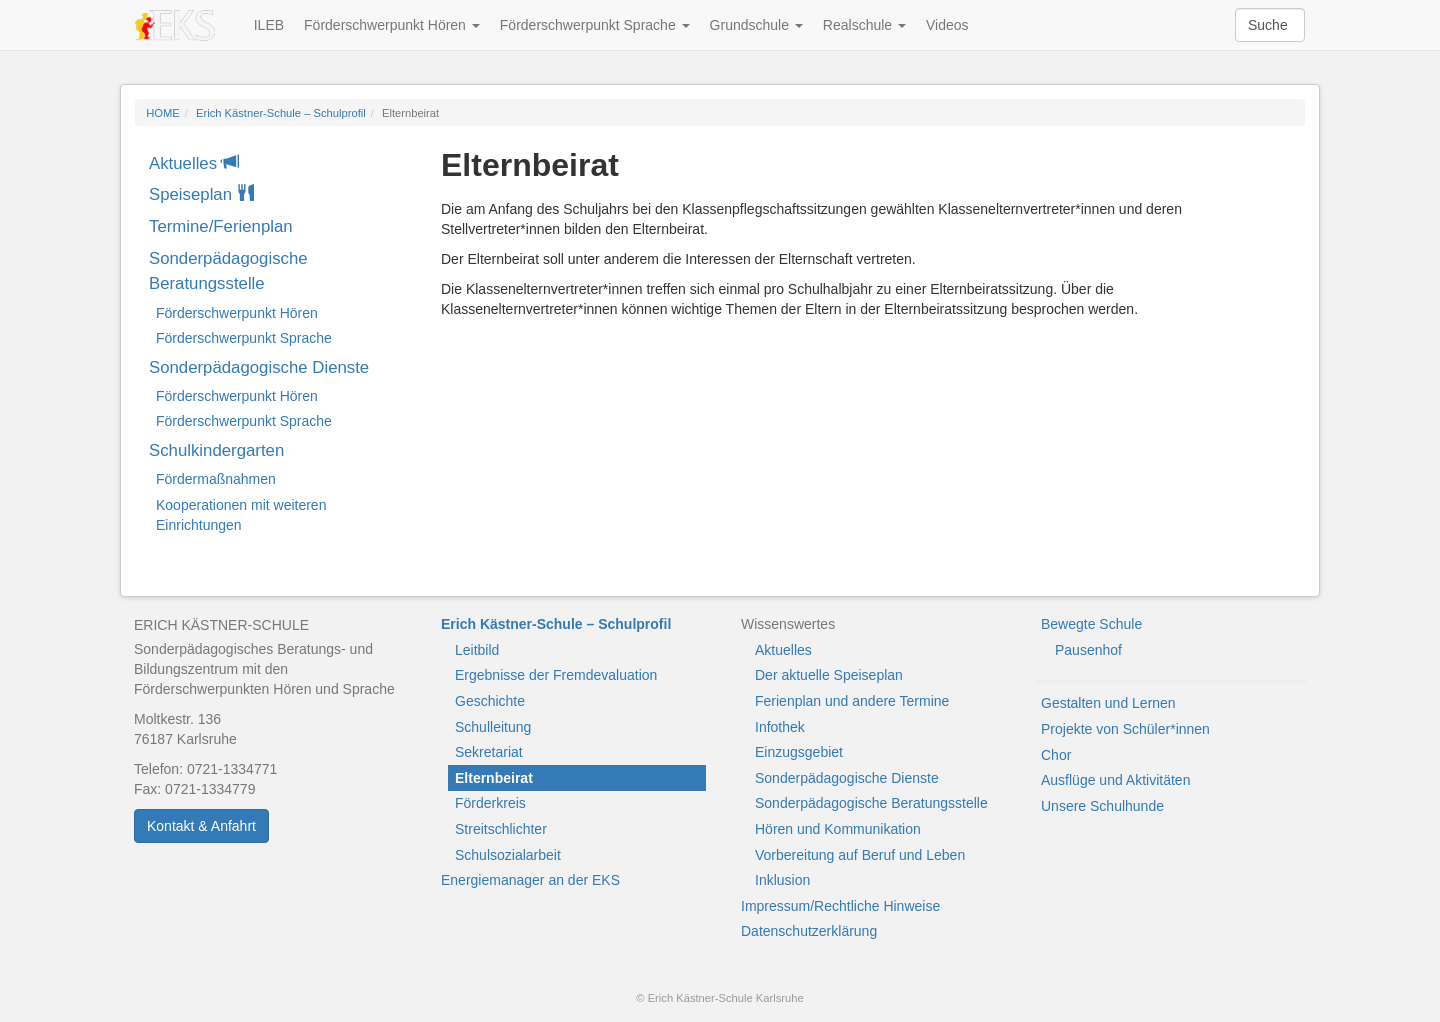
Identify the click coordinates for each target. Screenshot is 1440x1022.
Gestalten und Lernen (1108, 703)
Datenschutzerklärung (809, 931)
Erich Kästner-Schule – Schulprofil (281, 113)
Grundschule (756, 25)
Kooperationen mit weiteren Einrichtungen (241, 515)
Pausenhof (1088, 650)
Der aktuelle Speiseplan (829, 675)
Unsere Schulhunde (1102, 806)
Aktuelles (194, 163)
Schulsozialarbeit (508, 855)
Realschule (864, 25)
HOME (163, 113)
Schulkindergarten (216, 450)
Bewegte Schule (1091, 624)
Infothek (780, 727)
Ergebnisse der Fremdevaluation (556, 675)
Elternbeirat (494, 778)
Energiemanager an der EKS (530, 880)
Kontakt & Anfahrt (201, 826)
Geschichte (490, 701)
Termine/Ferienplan (221, 226)
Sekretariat (489, 752)
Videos (947, 25)
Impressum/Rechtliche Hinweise (840, 906)
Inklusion (782, 880)
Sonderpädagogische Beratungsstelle (228, 271)
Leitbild (477, 650)
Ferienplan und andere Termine (852, 701)
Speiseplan (201, 194)
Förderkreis (490, 803)
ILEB (269, 25)
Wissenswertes (788, 624)
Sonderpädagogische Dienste (259, 367)
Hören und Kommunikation (838, 829)
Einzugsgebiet (799, 752)
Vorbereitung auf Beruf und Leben (860, 855)
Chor (1056, 755)
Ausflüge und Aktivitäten (1115, 780)
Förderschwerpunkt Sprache (595, 25)
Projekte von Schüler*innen (1125, 729)
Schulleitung (493, 727)
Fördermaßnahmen (216, 479)
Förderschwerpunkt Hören (392, 25)
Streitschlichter (501, 829)
